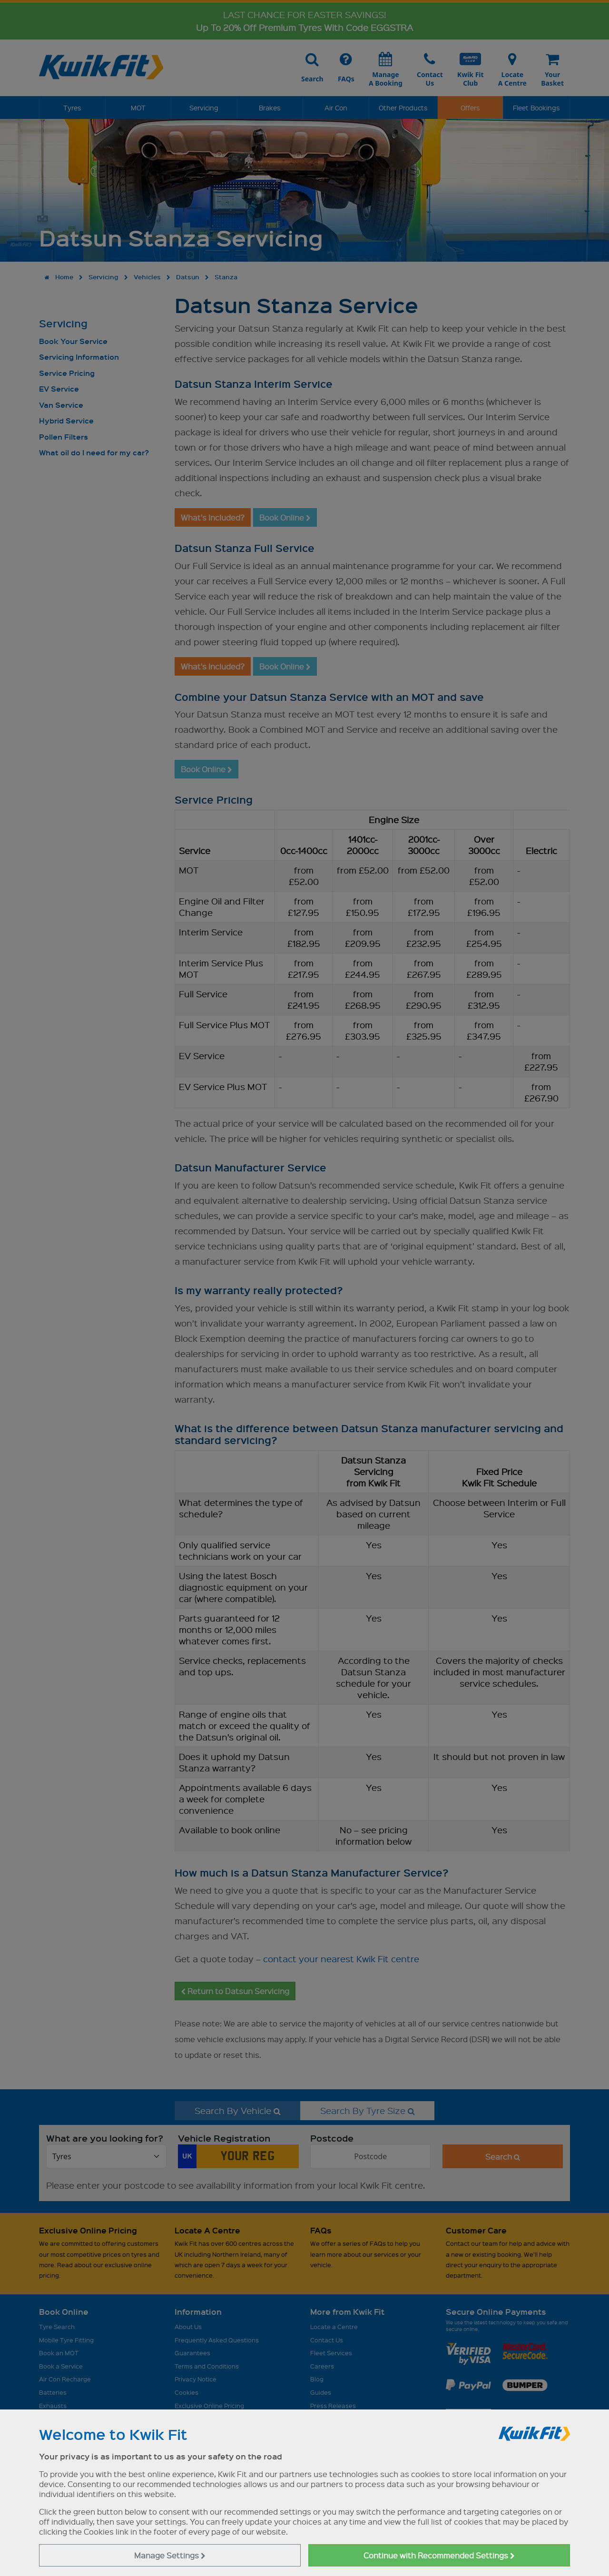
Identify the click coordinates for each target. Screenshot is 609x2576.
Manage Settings (170, 2555)
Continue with (439, 2555)
